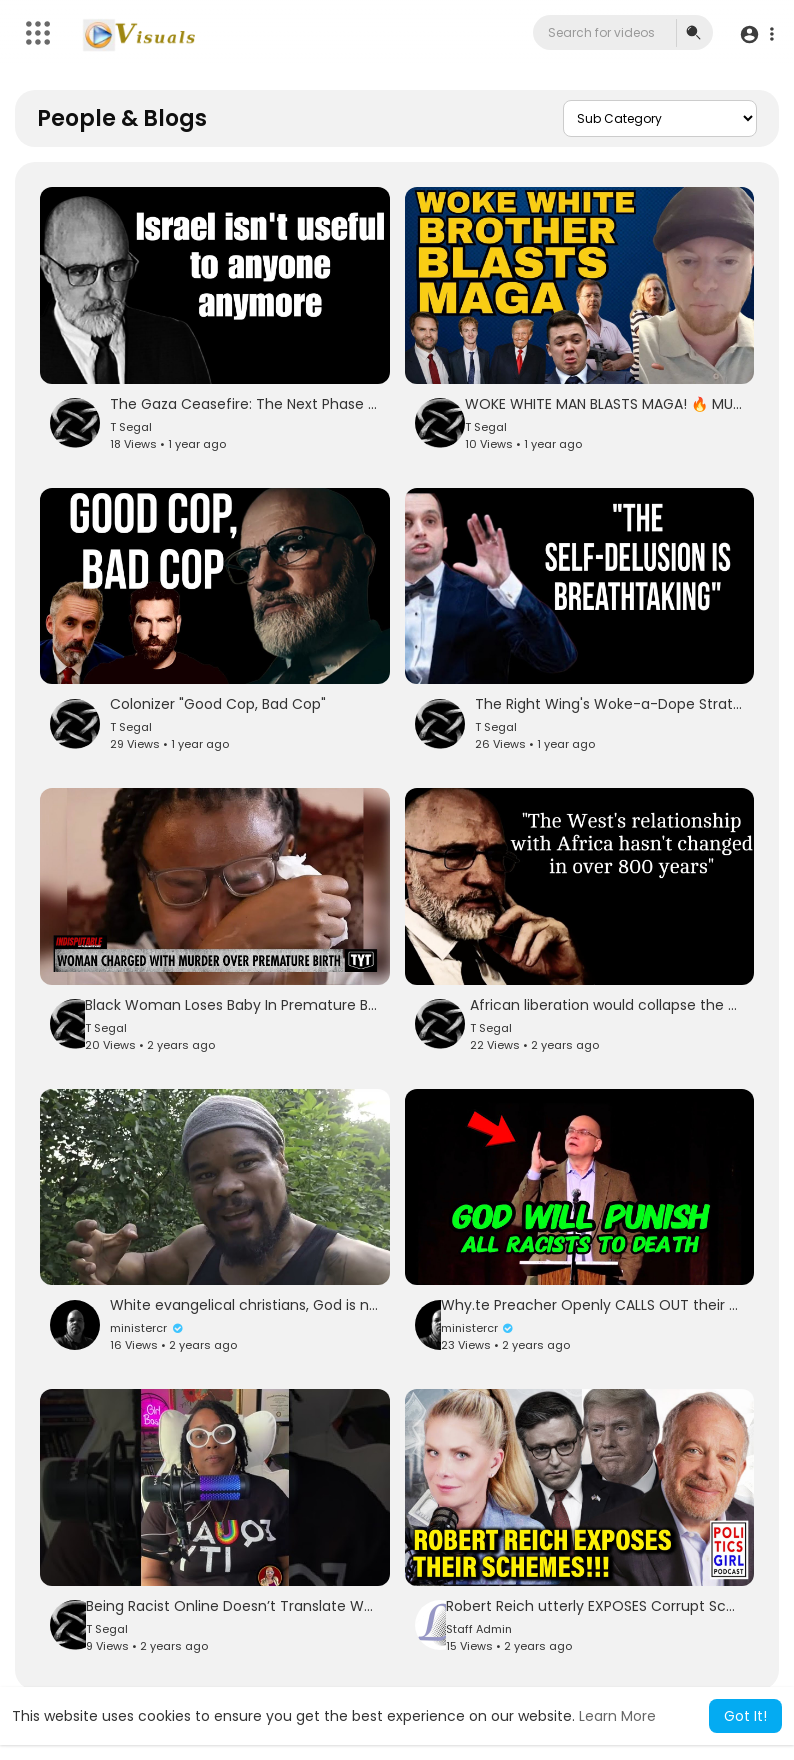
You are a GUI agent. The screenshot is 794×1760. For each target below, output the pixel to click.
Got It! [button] (745, 1716)
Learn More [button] (617, 1716)
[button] (756, 33)
